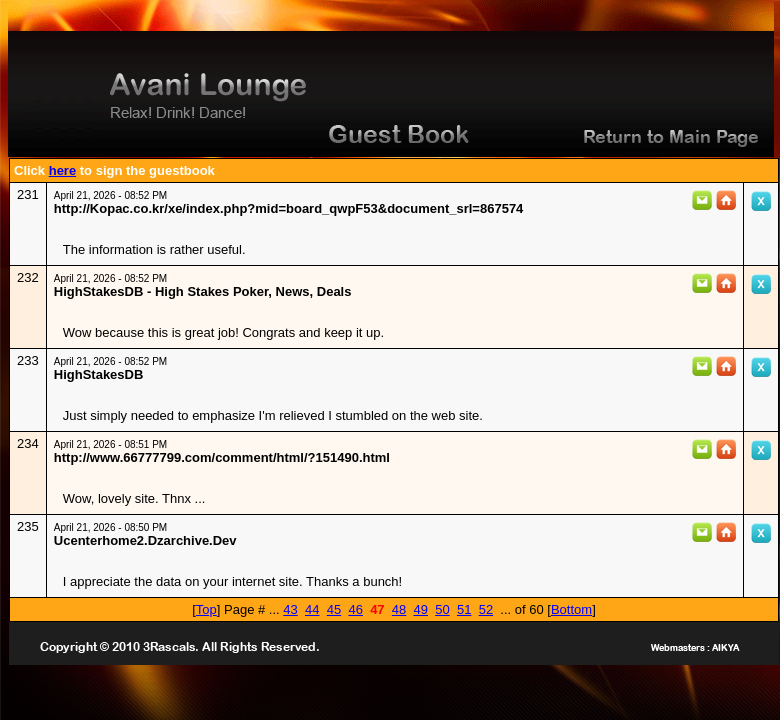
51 (464, 609)
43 (290, 609)
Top (206, 609)
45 (334, 609)
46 (355, 609)
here (62, 170)
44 (312, 609)
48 (399, 609)
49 (421, 609)
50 (442, 609)
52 (486, 609)
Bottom (571, 609)
